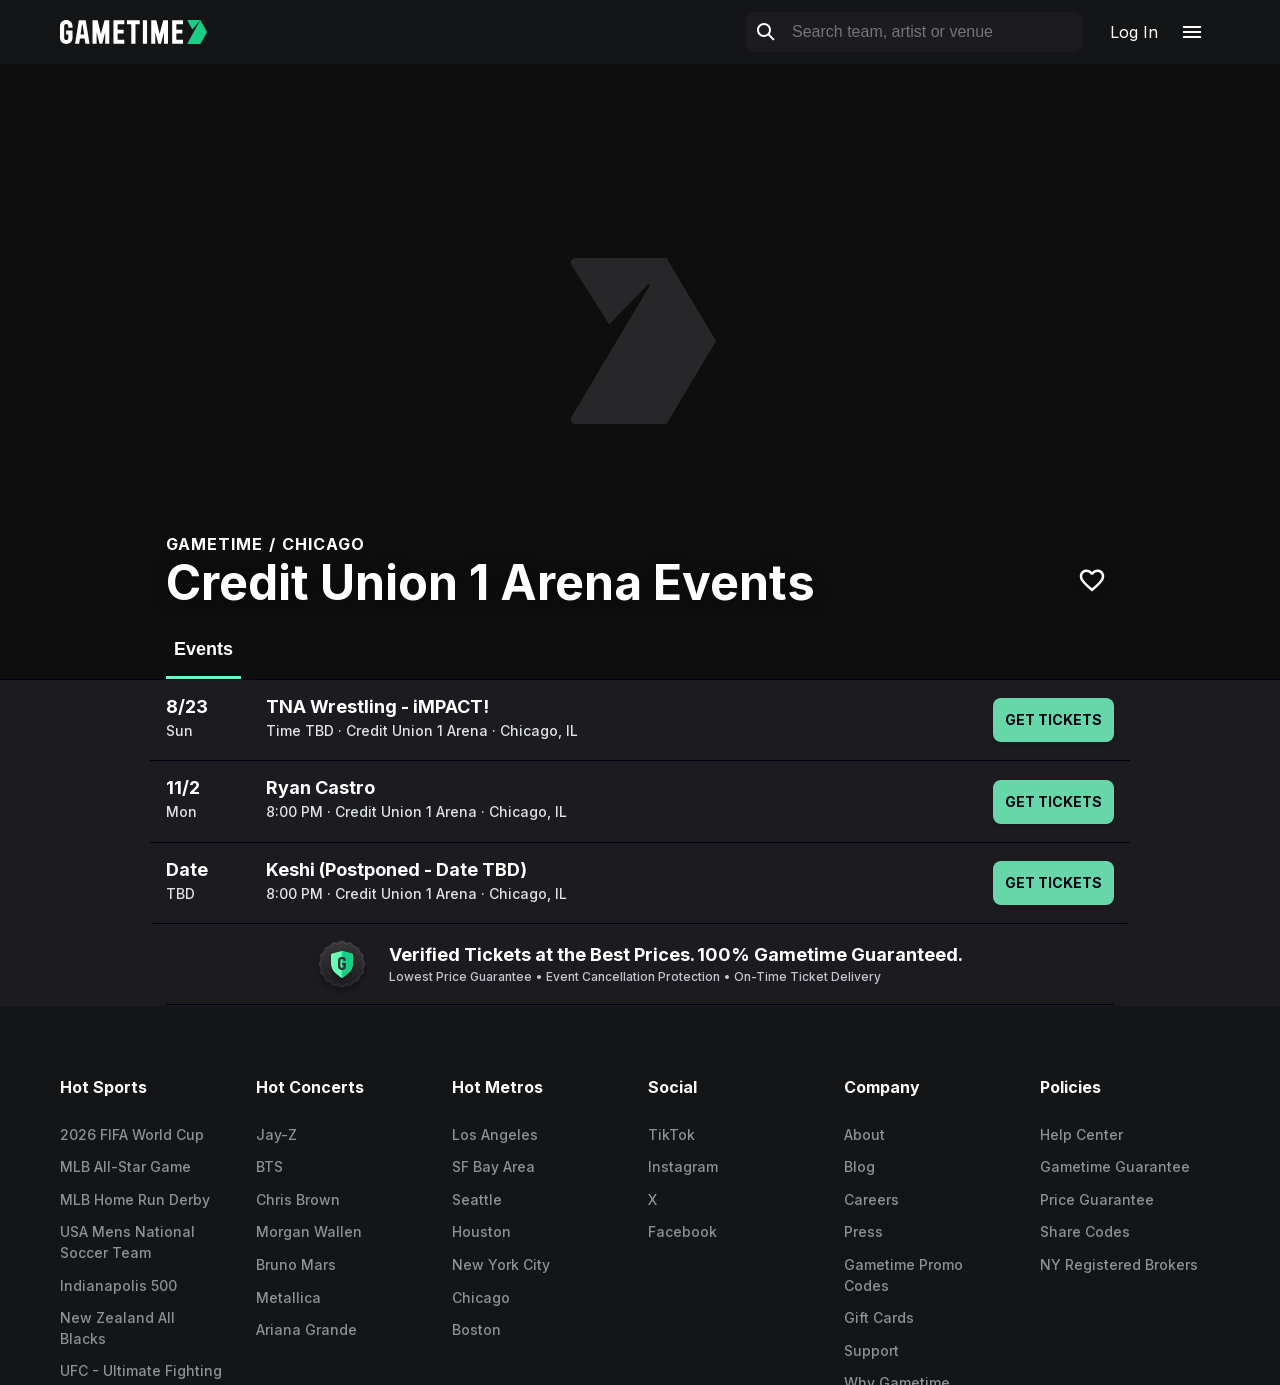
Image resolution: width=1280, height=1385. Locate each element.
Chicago (481, 1297)
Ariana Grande (306, 1329)
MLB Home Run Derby (135, 1199)
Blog (859, 1166)
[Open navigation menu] (1192, 32)
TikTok (671, 1134)
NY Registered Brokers (1119, 1264)
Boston (476, 1329)
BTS (269, 1166)
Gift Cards (879, 1317)
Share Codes (1085, 1231)
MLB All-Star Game (125, 1166)
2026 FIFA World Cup (132, 1134)
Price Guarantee (1097, 1199)
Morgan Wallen (309, 1231)
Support (871, 1350)
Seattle (477, 1199)
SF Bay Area (493, 1166)
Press (863, 1231)
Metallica (288, 1297)
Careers (871, 1199)
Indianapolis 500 (118, 1285)
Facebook (682, 1231)
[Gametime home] (145, 32)
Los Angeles (495, 1134)
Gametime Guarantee (1115, 1166)
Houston (481, 1231)
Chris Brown (298, 1199)
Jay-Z (276, 1134)
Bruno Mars (296, 1264)
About (864, 1134)
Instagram (683, 1166)
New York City (501, 1264)
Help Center (1081, 1134)
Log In (1134, 32)
